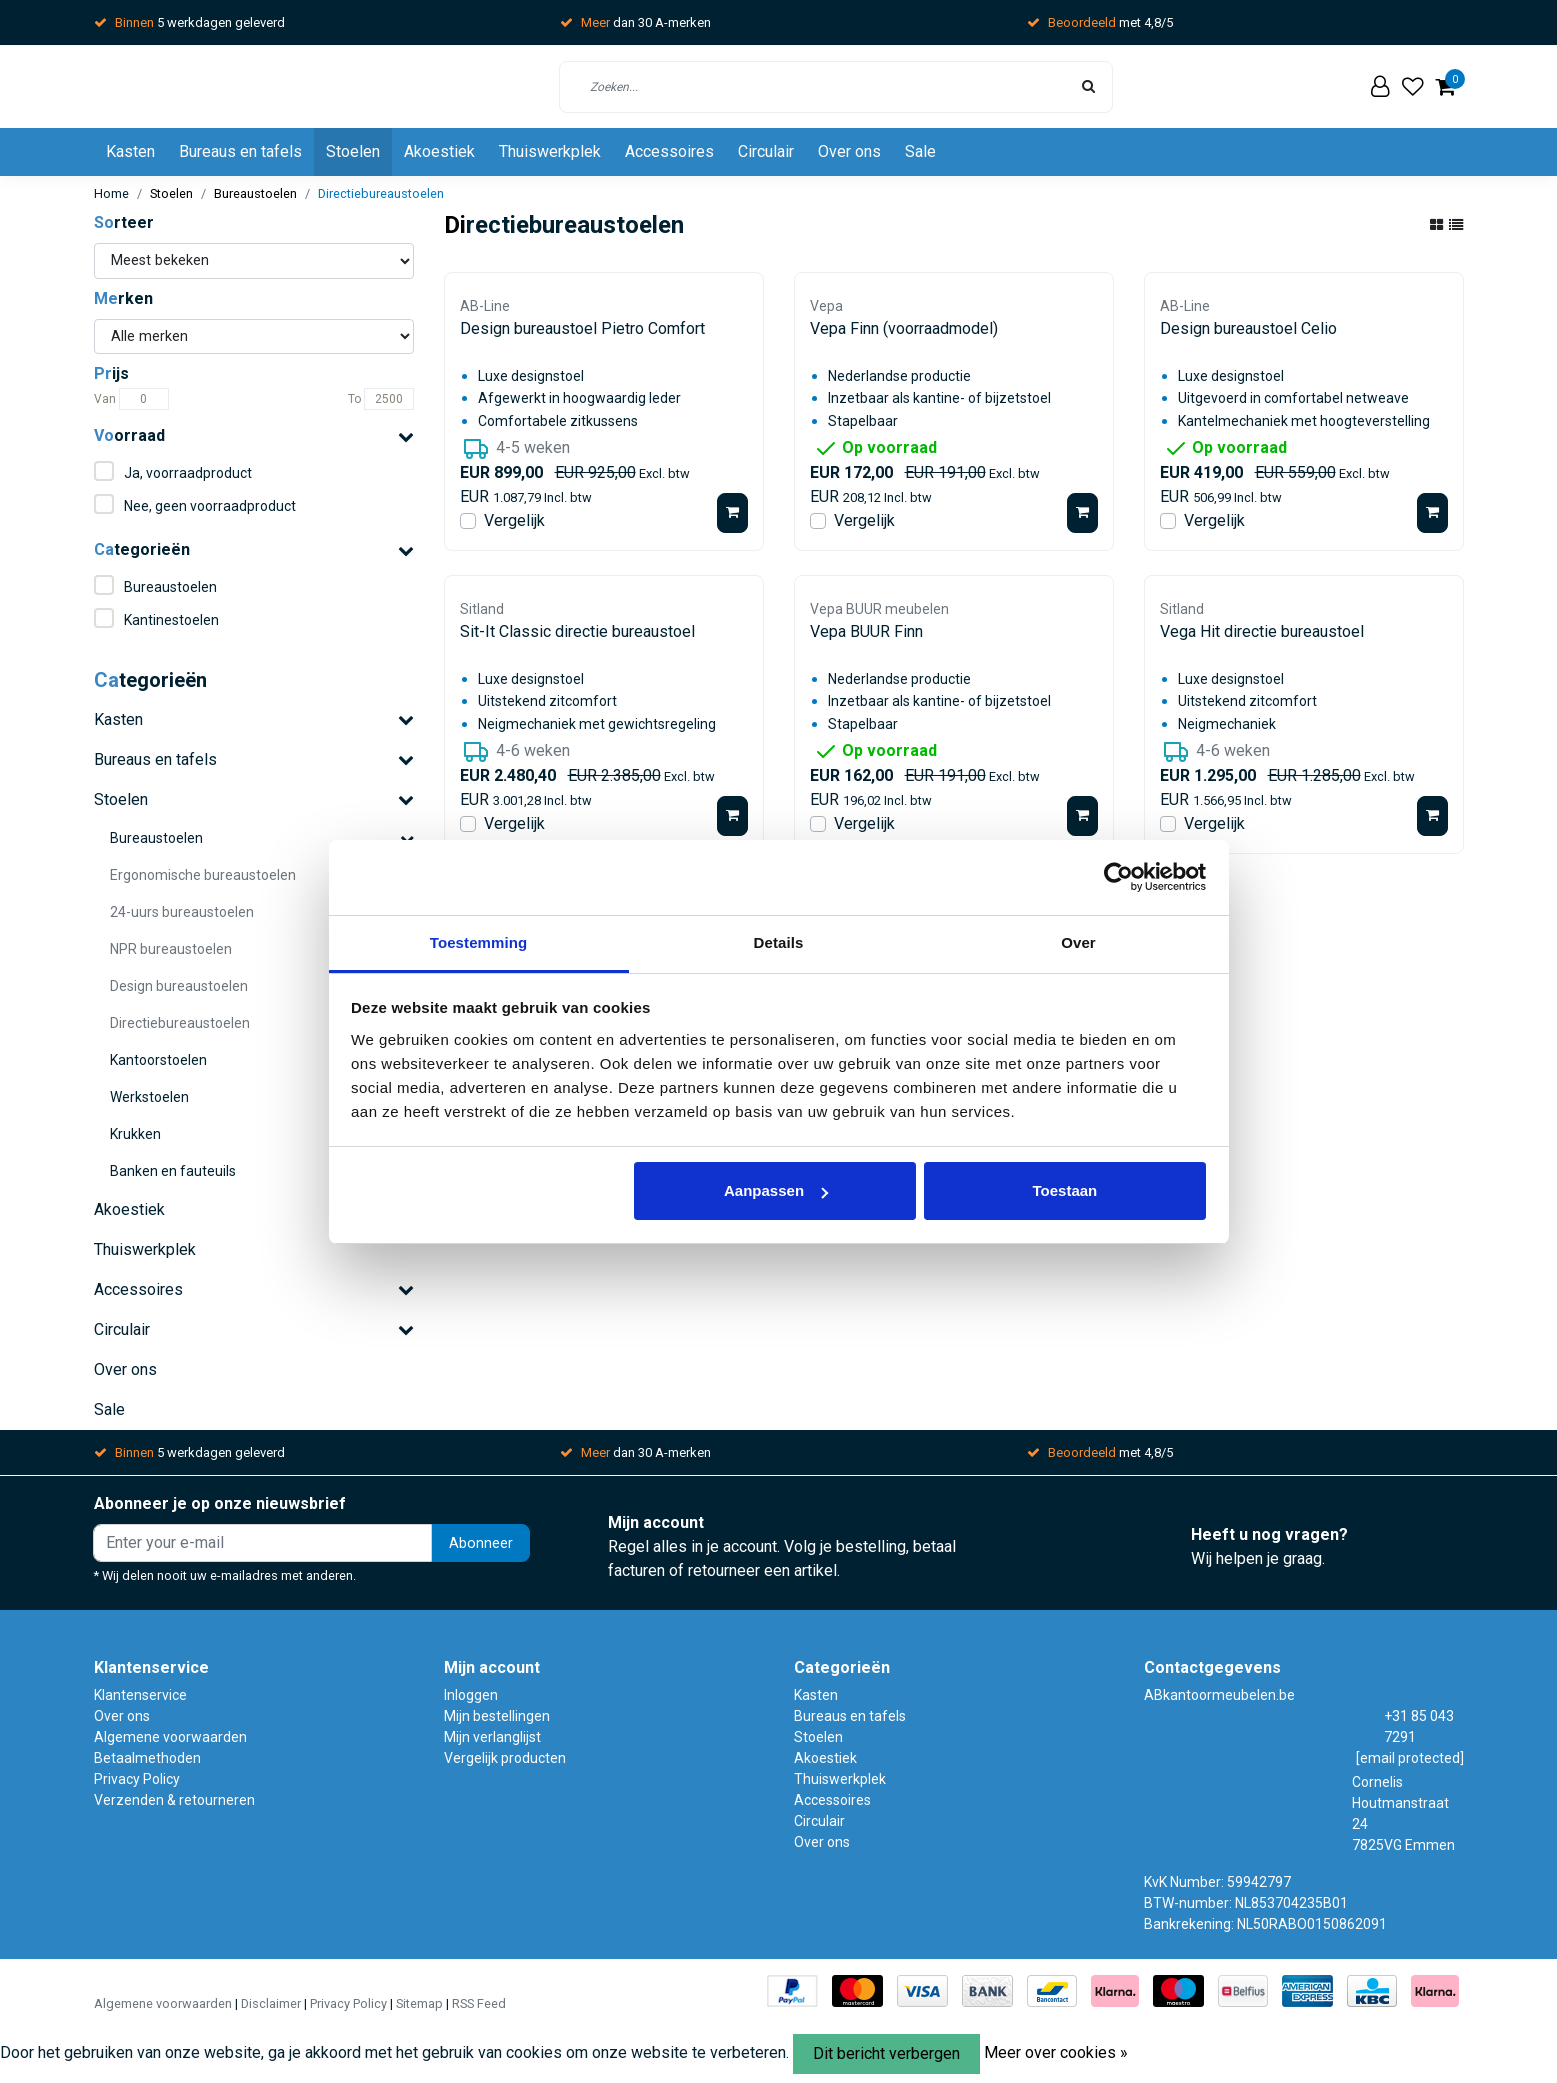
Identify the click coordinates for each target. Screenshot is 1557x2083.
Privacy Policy (137, 1779)
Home (111, 193)
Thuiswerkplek (550, 151)
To (354, 399)
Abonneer (481, 1543)
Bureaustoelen (255, 193)
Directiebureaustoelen (381, 193)
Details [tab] (779, 942)
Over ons (849, 151)
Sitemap (419, 2003)
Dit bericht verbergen (886, 2053)
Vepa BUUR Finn (866, 631)
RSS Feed (479, 2003)
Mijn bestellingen (497, 1716)
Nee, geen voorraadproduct (210, 506)
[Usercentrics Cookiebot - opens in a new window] (1118, 877)
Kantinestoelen (171, 620)
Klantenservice (140, 1695)
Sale (920, 151)
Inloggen (471, 1695)
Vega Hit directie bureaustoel (1262, 631)
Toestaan (1065, 1190)
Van (105, 399)
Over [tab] (1078, 942)
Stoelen (353, 151)
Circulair (766, 151)
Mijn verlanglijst (492, 1737)
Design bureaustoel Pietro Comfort (582, 328)
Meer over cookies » (1056, 2052)
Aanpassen (776, 1190)
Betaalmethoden (147, 1758)
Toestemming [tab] (479, 942)
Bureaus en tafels (240, 151)
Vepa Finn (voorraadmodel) (904, 328)
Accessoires (669, 151)
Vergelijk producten (505, 1758)
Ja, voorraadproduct (188, 473)
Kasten (130, 151)
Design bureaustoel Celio (1248, 328)
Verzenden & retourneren (174, 1800)
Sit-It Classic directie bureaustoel (577, 631)
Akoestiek (439, 151)
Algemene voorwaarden (170, 1737)
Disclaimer (271, 2003)
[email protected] (1410, 1758)
